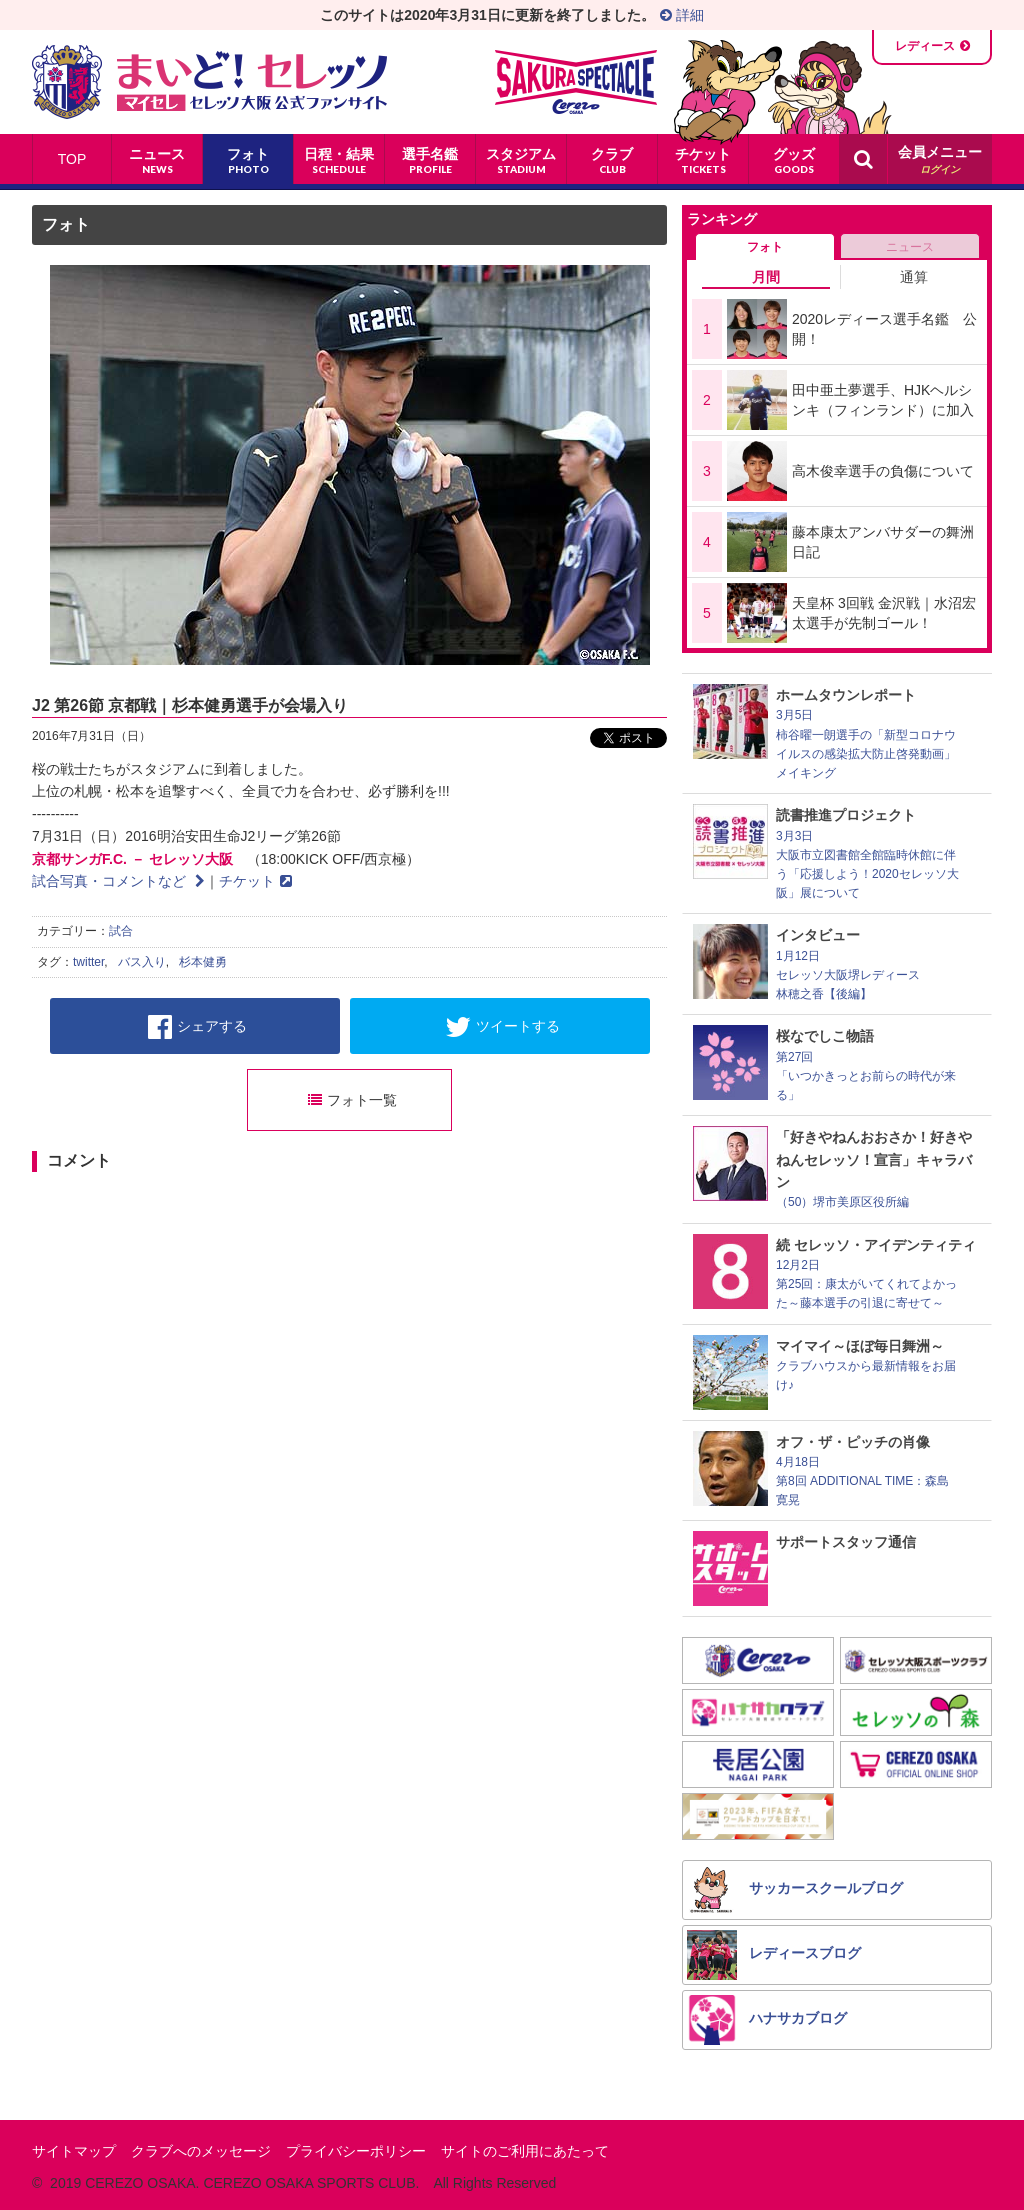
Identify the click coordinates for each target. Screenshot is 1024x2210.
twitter (88, 962)
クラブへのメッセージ (201, 2151)
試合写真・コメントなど (118, 881)
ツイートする (502, 1027)
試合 (121, 931)
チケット (255, 881)
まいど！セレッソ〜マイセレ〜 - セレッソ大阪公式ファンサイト (209, 82)
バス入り (142, 962)
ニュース (910, 247)
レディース (925, 46)
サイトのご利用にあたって (525, 2151)
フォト (66, 224)
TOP (72, 159)
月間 (766, 277)
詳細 (682, 15)
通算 (914, 277)
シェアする (197, 1027)
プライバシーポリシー (356, 2151)
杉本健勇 (203, 962)
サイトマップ (74, 2151)
